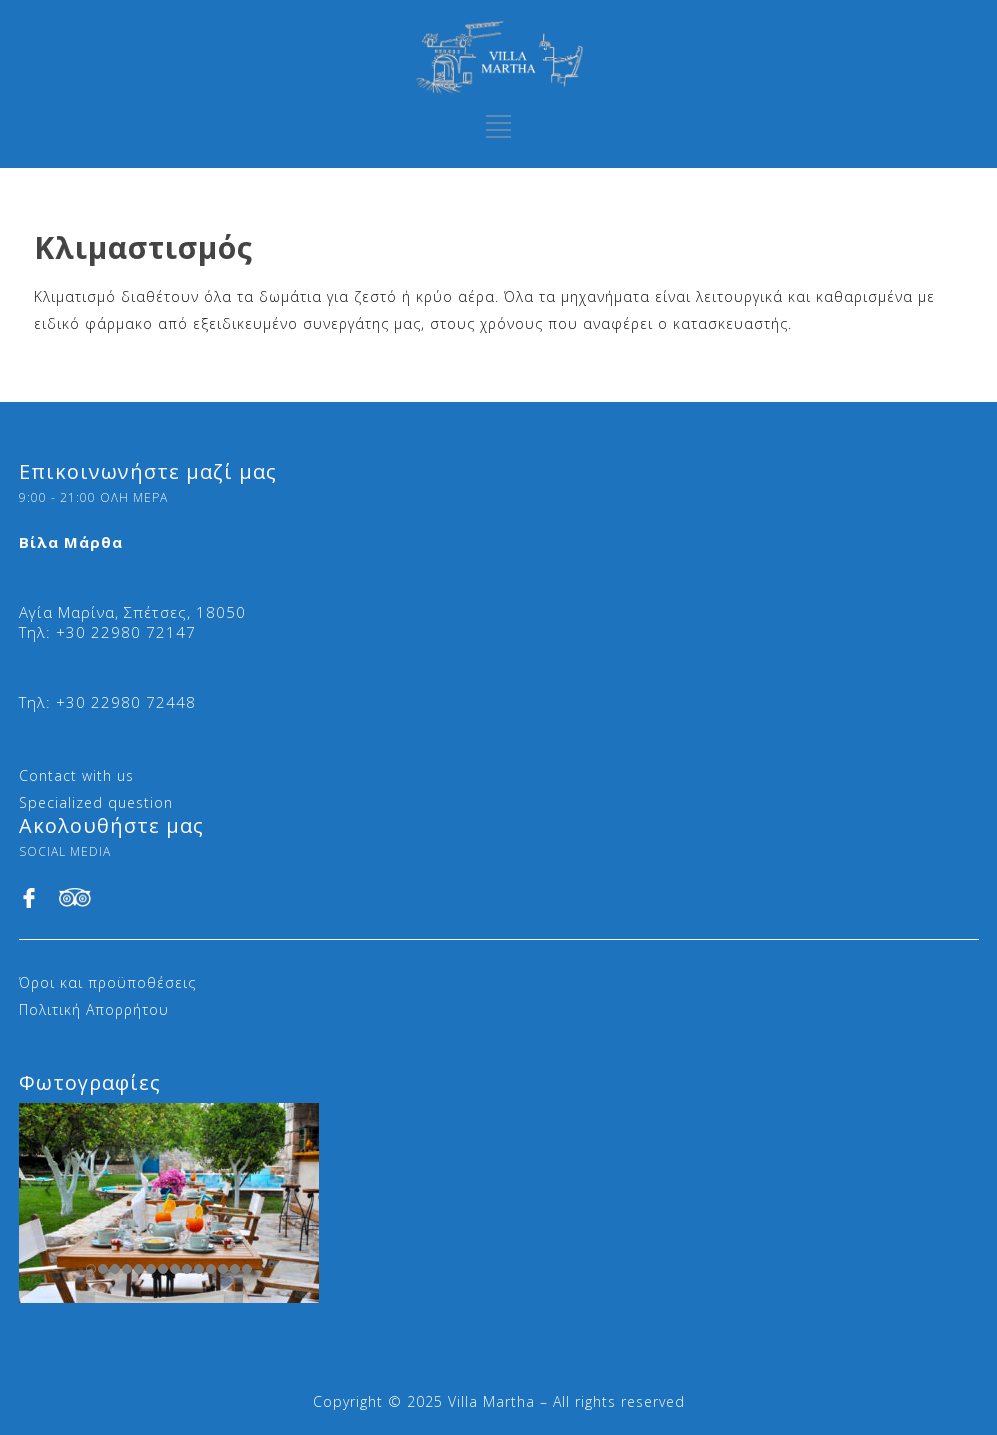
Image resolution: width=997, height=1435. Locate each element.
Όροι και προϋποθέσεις (107, 982)
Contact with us (76, 775)
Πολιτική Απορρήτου (94, 1009)
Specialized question (96, 802)
